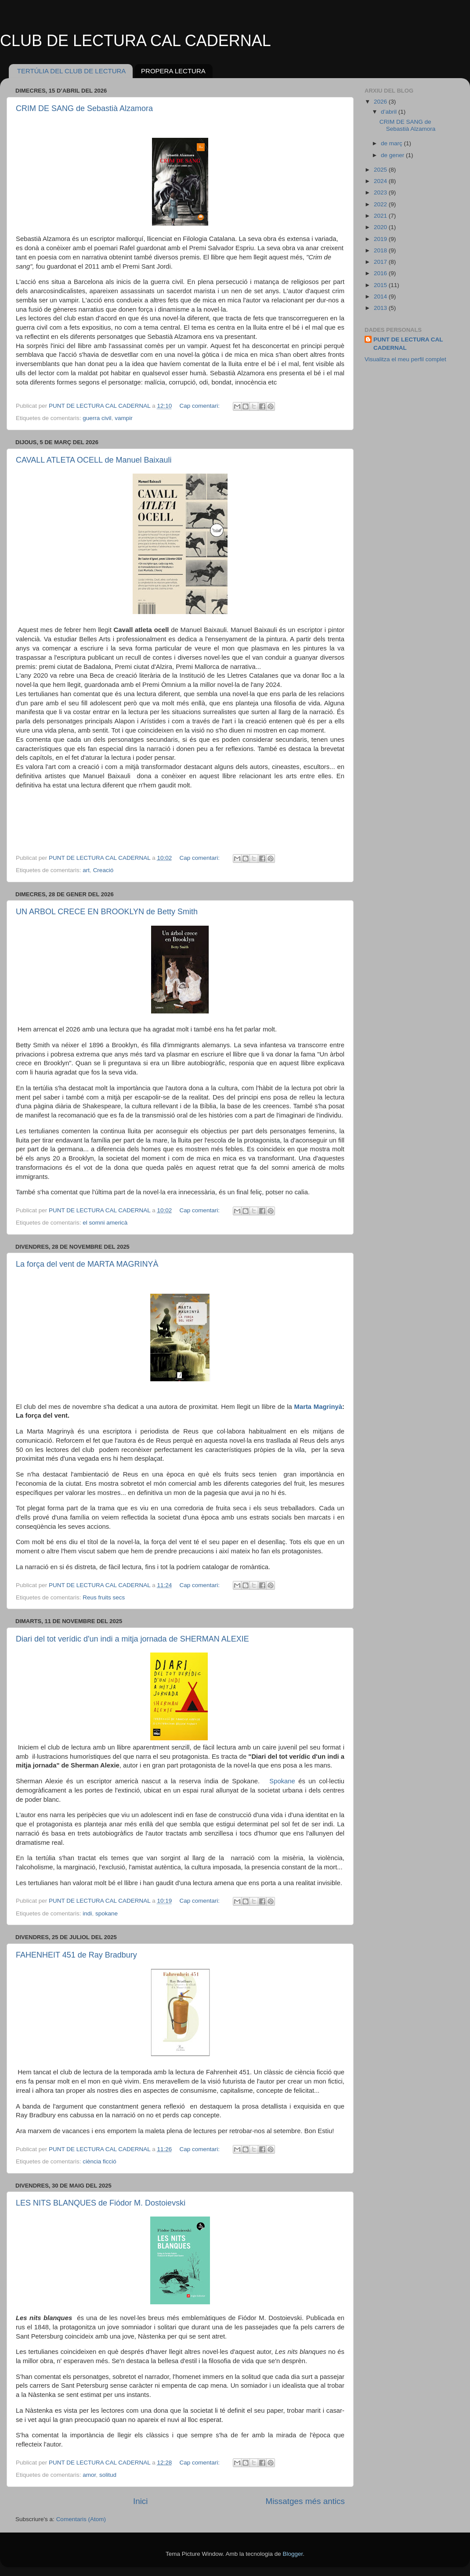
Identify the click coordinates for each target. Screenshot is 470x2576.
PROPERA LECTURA (173, 71)
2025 (381, 169)
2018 (381, 250)
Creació (103, 870)
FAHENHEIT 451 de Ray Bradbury (76, 1955)
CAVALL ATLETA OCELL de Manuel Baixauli (94, 460)
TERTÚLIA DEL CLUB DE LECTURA (71, 71)
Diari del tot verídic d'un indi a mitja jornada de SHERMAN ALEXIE (132, 1639)
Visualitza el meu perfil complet (405, 359)
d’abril (389, 111)
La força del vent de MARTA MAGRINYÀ (87, 1264)
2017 (381, 262)
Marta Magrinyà (318, 1406)
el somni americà (105, 1222)
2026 (381, 101)
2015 (381, 285)
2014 (381, 296)
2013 (381, 308)
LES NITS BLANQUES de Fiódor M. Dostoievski (100, 2203)
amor (89, 2475)
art (86, 870)
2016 (381, 273)
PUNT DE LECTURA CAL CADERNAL (408, 343)
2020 (381, 227)
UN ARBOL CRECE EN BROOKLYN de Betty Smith (107, 911)
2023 (381, 192)
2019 (381, 239)
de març (392, 143)
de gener (393, 155)
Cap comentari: (200, 405)
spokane (106, 1913)
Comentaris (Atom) (81, 2519)
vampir (124, 418)
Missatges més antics (305, 2501)
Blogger (292, 2554)
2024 (381, 181)
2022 (381, 204)
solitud (107, 2475)
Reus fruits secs (104, 1597)
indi (87, 1913)
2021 (381, 215)
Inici (140, 2501)
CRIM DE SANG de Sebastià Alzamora (84, 108)
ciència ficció (99, 2161)
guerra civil (97, 418)
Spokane (280, 1781)
